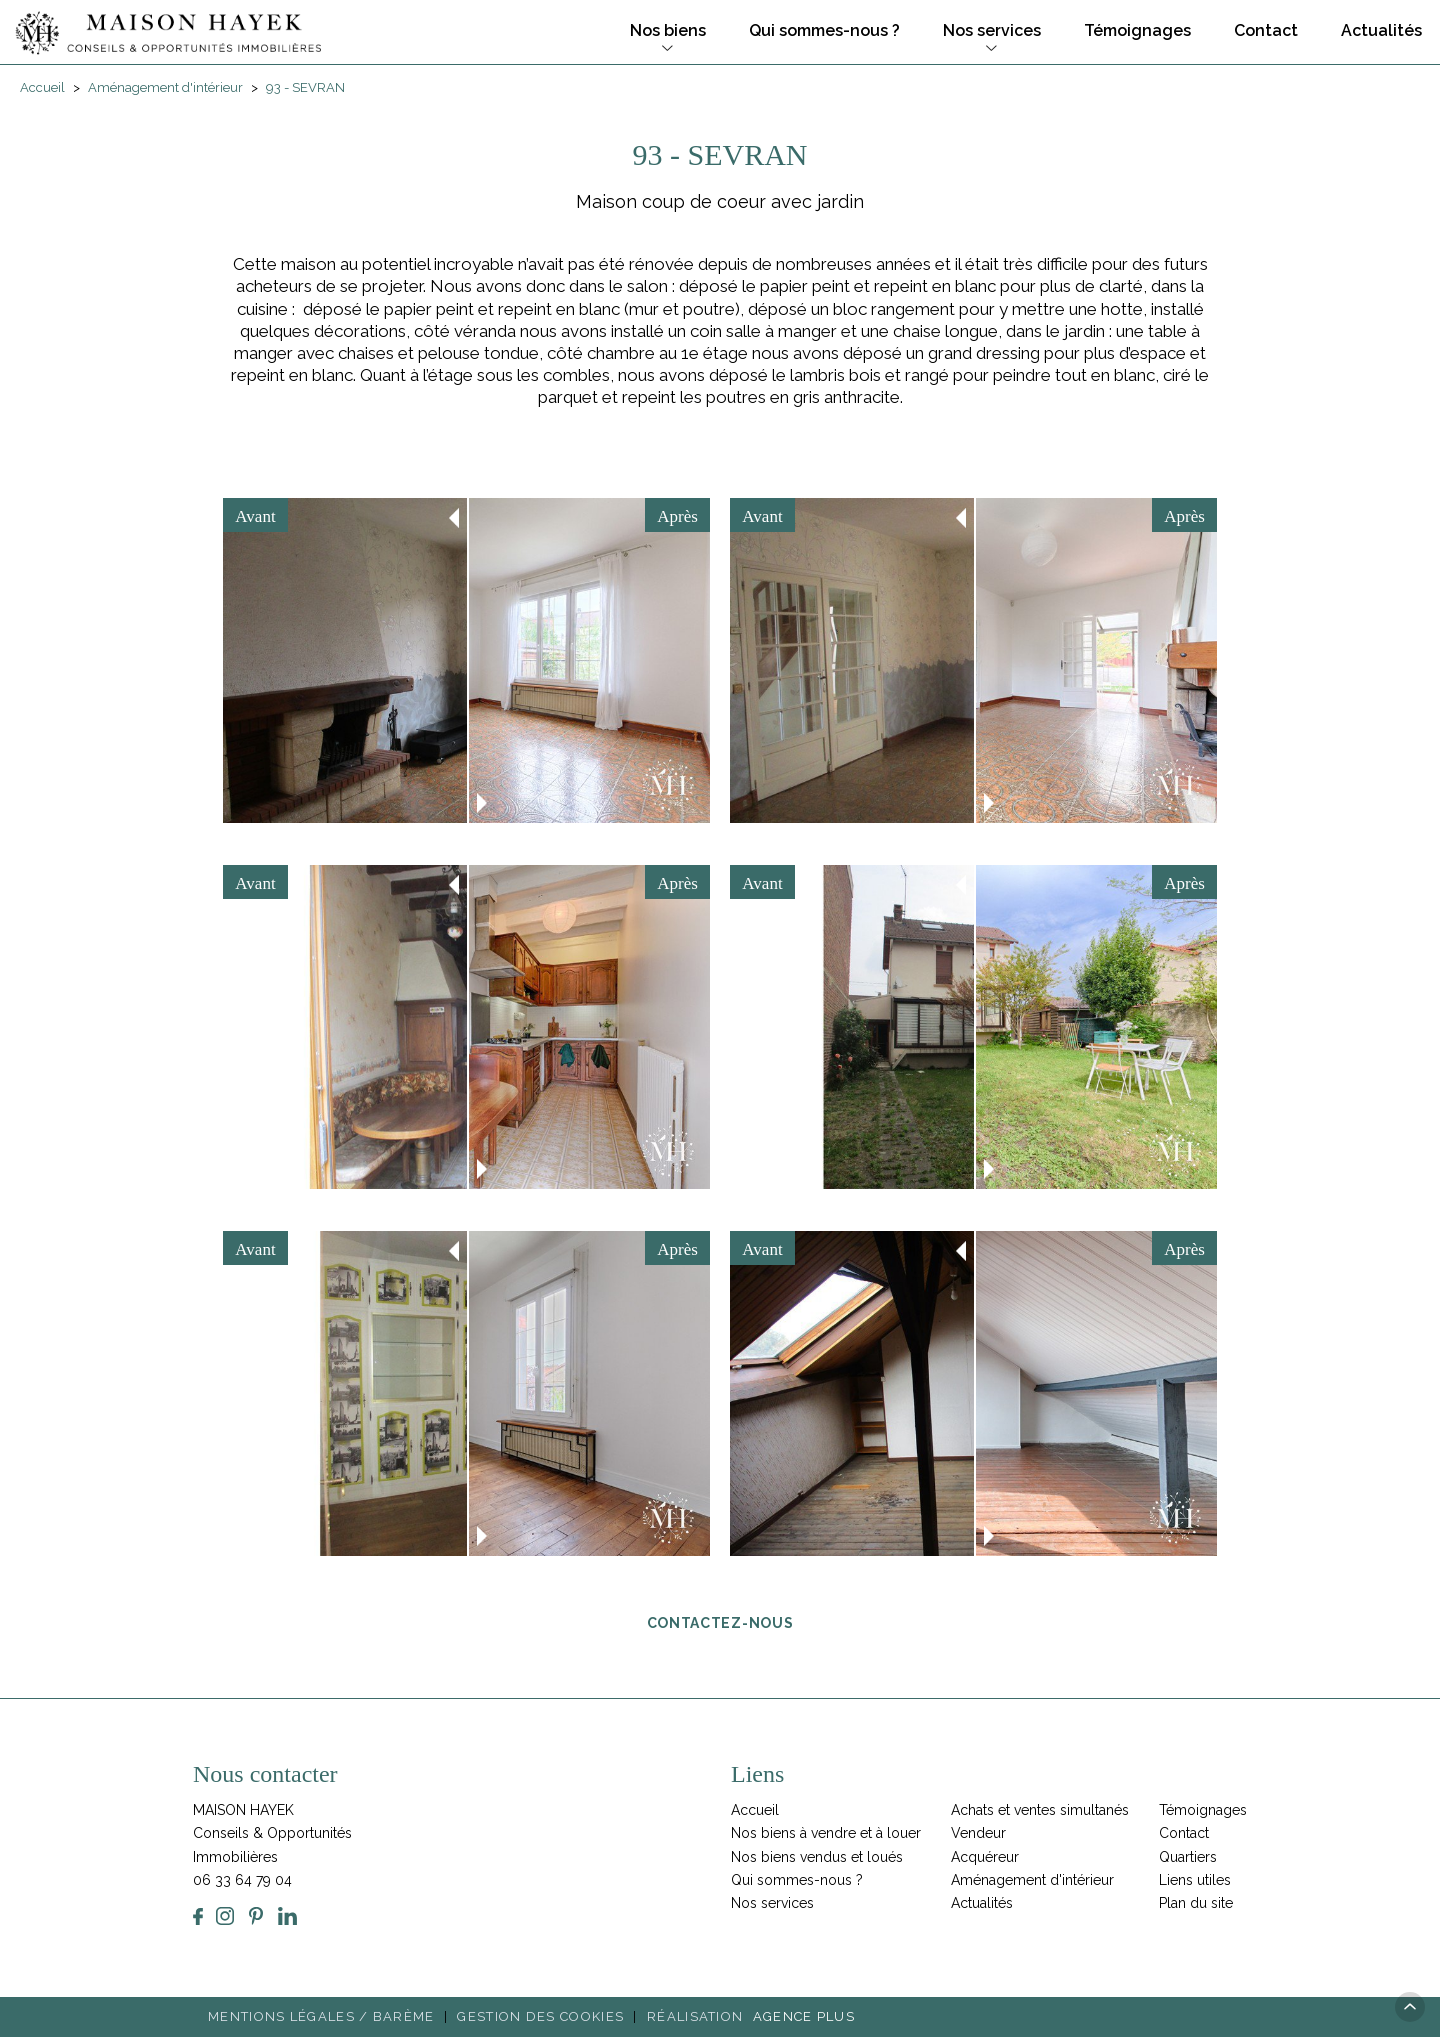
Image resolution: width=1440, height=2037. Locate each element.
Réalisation (753, 2016)
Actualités (1379, 30)
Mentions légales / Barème (321, 2016)
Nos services (990, 30)
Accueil (755, 1810)
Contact (1264, 30)
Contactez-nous (720, 1621)
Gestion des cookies (540, 2016)
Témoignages (1135, 30)
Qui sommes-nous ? (822, 30)
